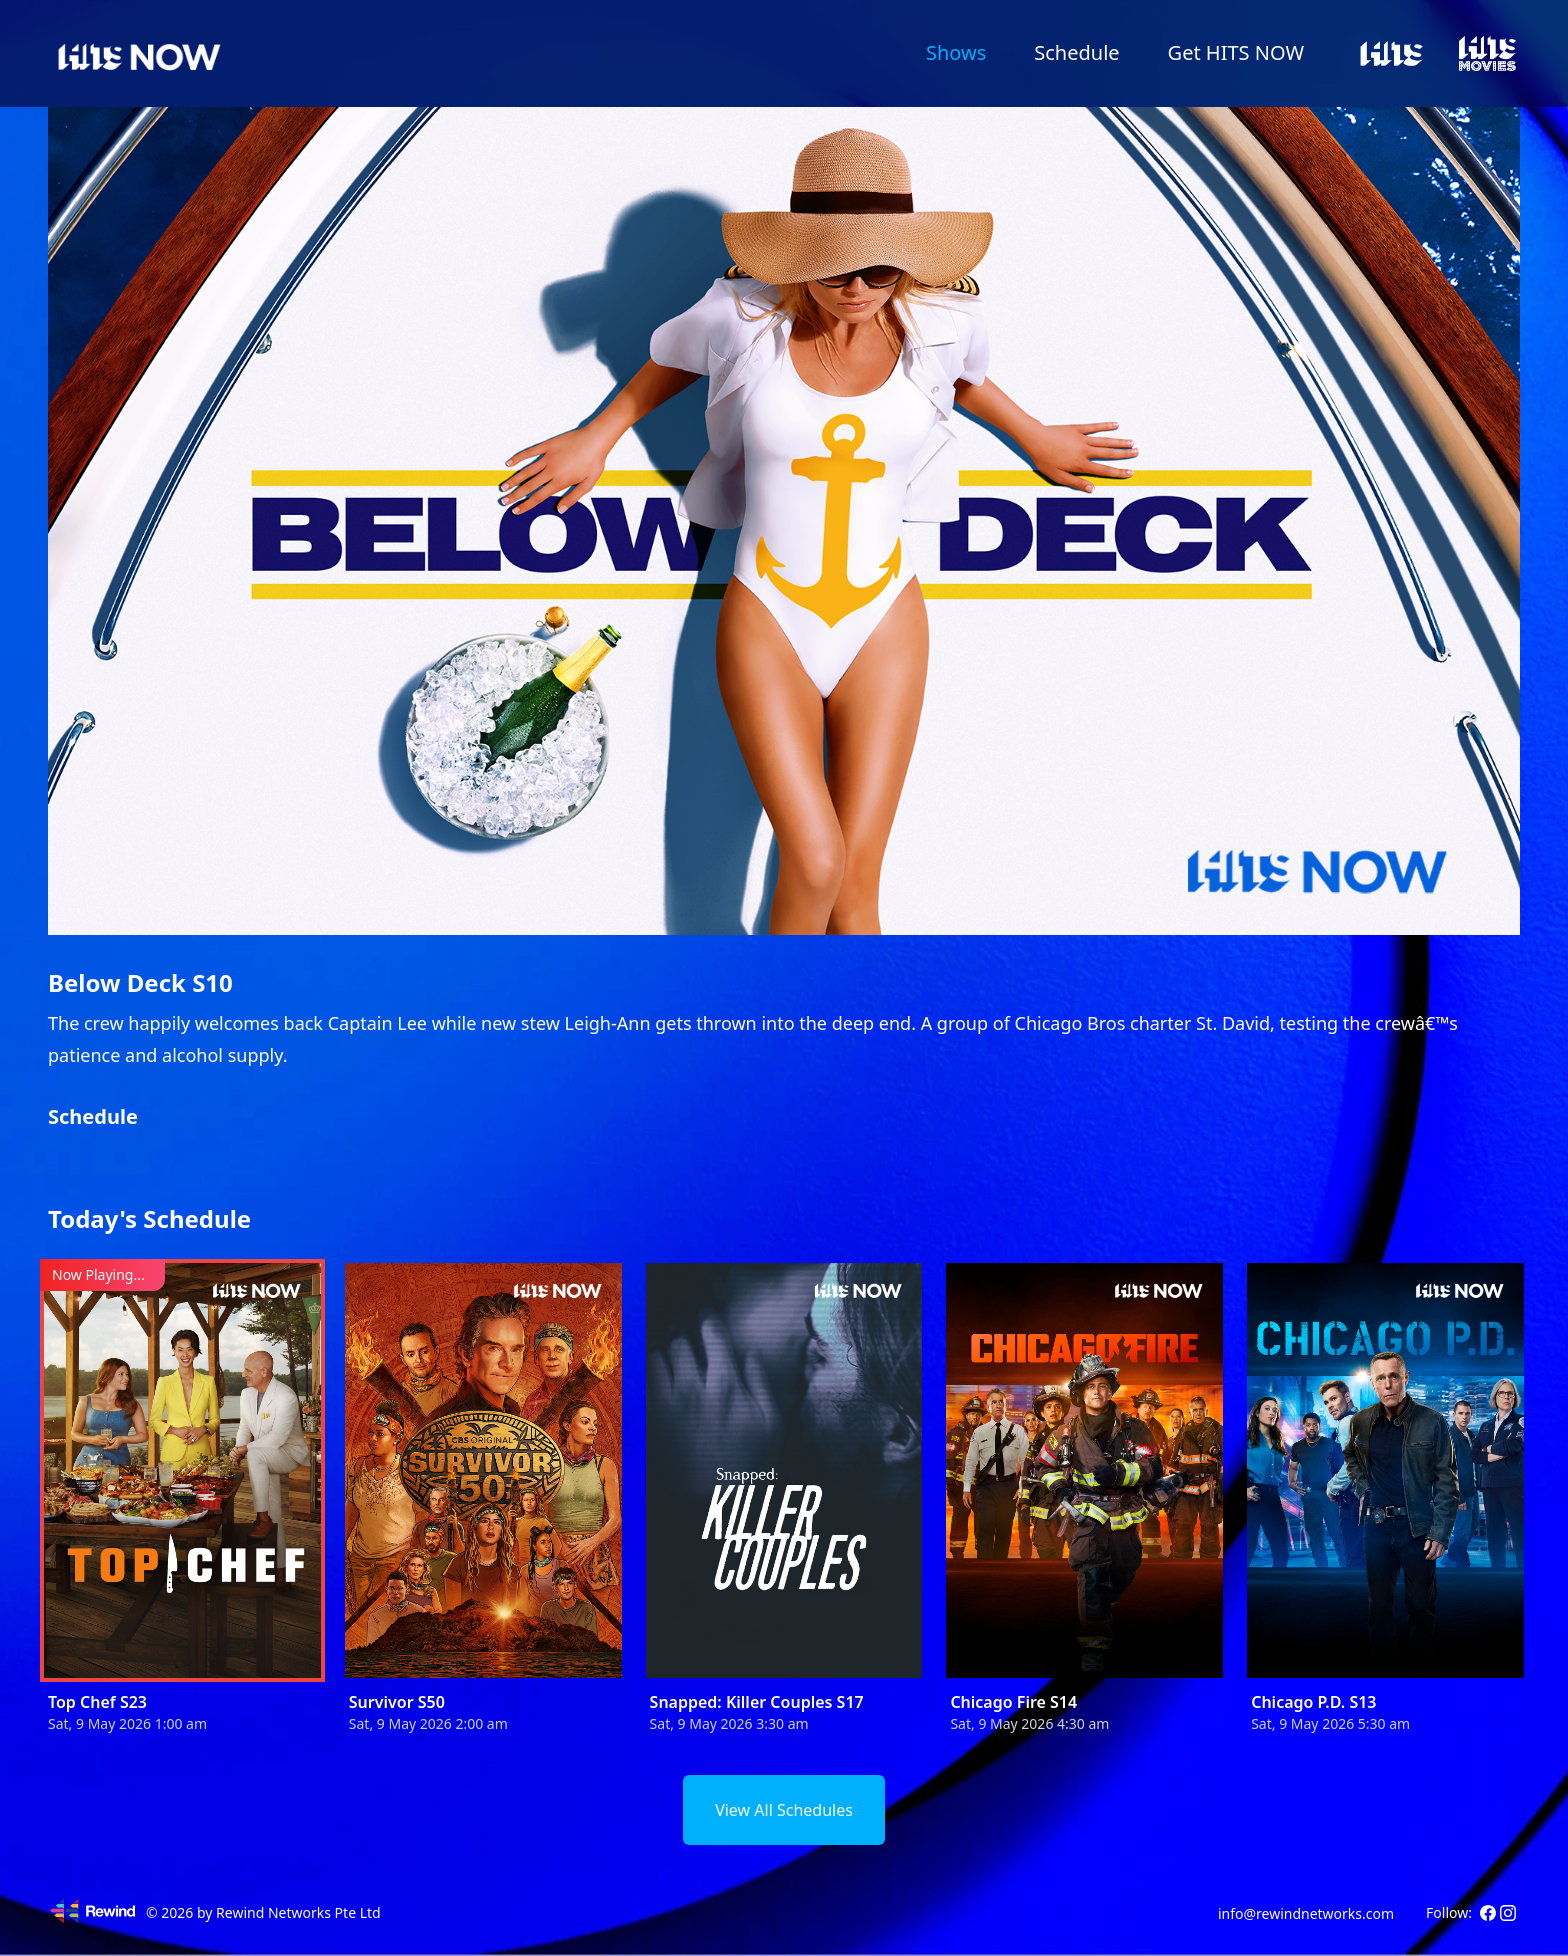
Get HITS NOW (1236, 52)
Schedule (1076, 52)
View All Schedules (784, 1810)
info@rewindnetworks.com (1306, 1913)
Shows (956, 52)
